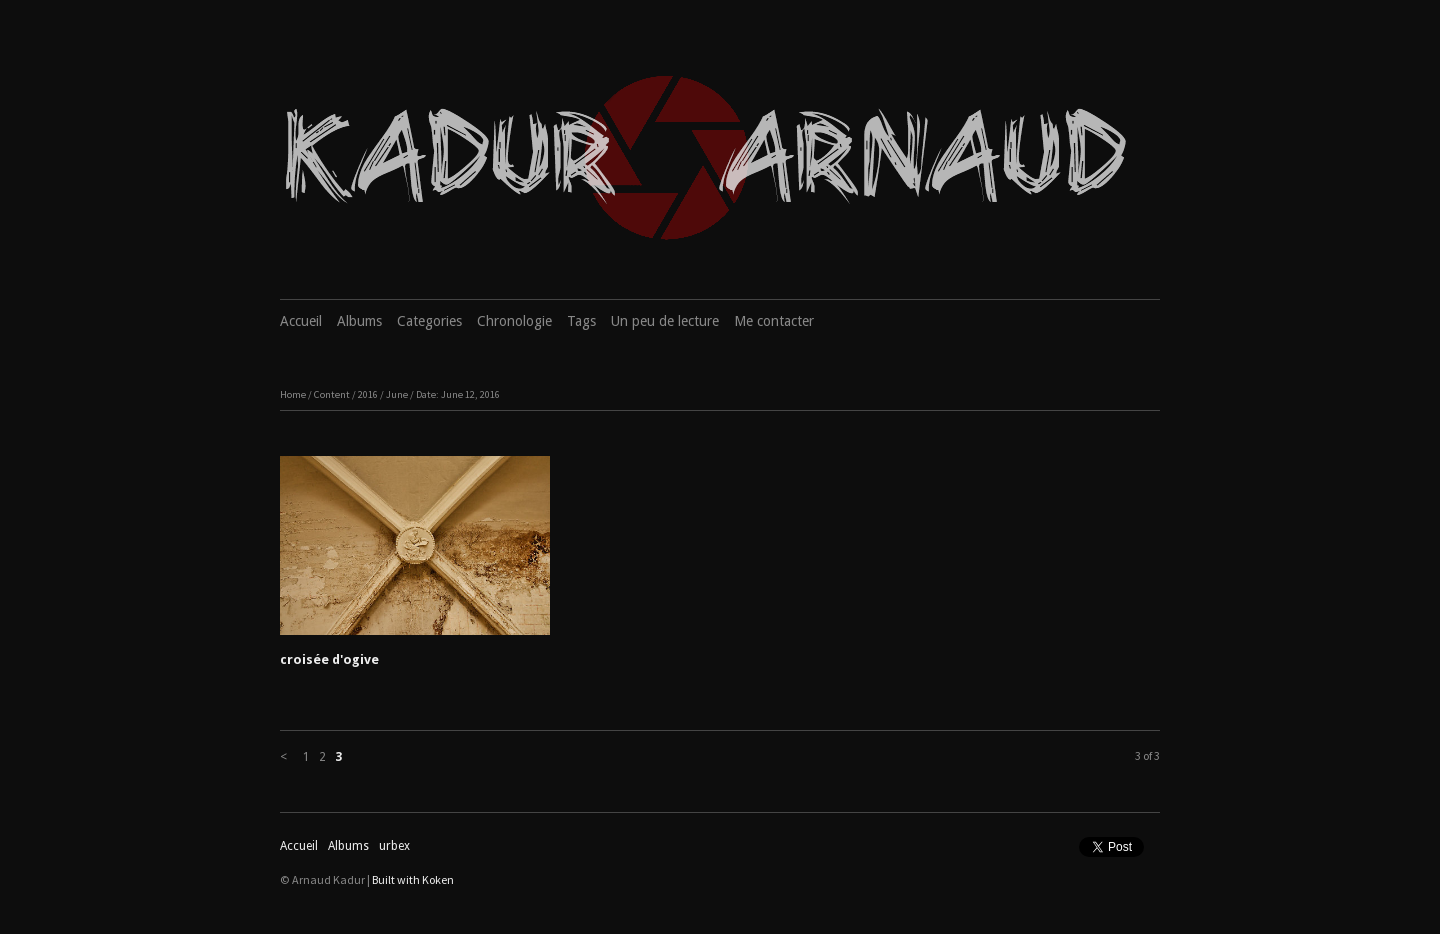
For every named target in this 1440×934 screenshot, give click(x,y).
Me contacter (774, 321)
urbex (394, 846)
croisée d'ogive (329, 659)
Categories (429, 321)
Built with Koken (413, 879)
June (397, 394)
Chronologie (514, 321)
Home (293, 394)
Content (332, 394)
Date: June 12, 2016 (458, 394)
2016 (368, 394)
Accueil (301, 321)
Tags (581, 321)
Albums (359, 321)
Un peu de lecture (665, 321)
